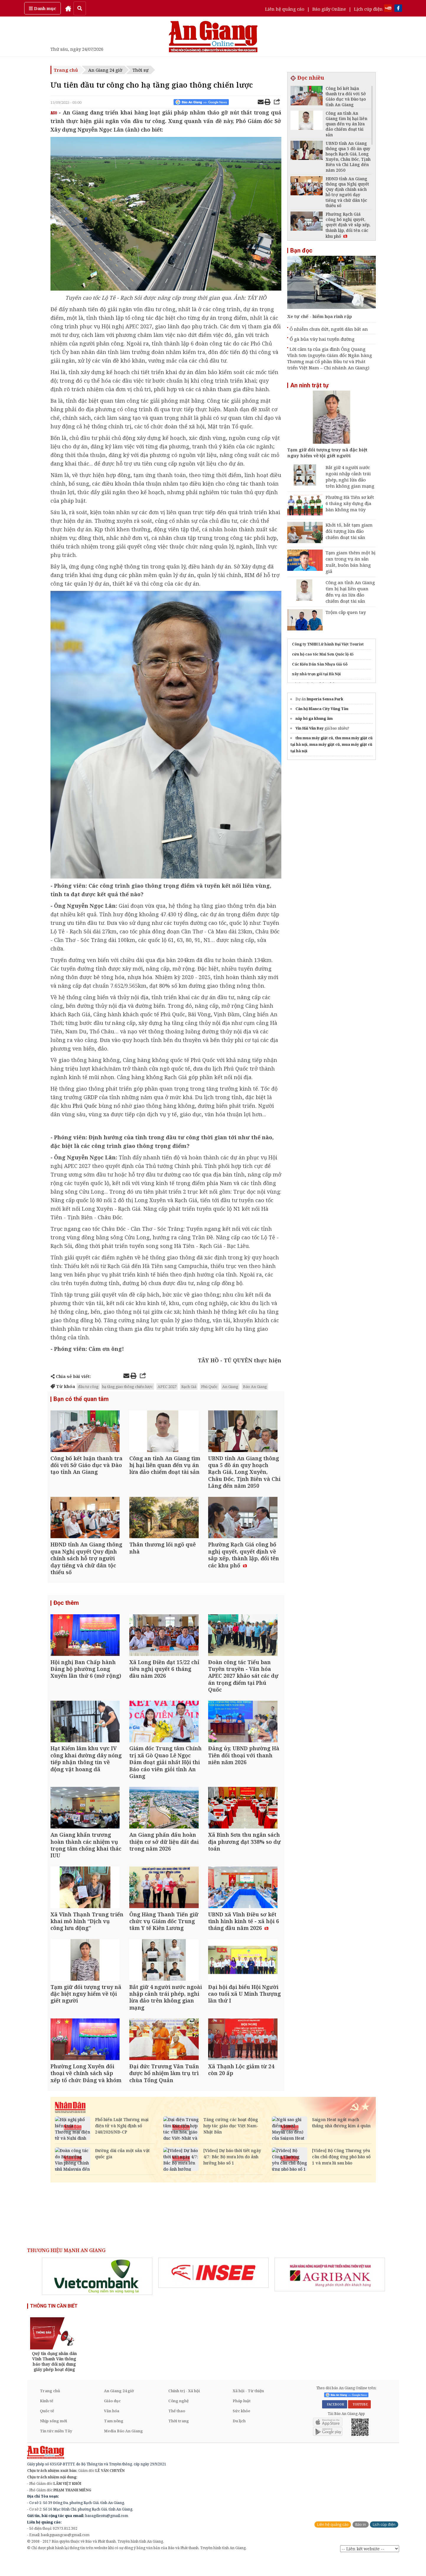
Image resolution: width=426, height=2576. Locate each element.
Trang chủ (66, 70)
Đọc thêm (66, 1607)
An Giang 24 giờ (105, 70)
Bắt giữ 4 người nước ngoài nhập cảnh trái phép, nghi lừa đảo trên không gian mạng (350, 476)
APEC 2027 (167, 1386)
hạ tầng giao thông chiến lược (127, 1386)
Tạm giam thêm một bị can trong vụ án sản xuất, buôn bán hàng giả (351, 562)
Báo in (360, 2542)
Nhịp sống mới (53, 2438)
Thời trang (178, 2438)
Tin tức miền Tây (56, 2449)
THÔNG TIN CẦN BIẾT (54, 2324)
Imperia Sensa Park (325, 699)
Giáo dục (112, 2418)
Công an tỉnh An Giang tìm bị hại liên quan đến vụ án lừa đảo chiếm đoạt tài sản (350, 591)
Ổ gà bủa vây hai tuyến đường (322, 339)
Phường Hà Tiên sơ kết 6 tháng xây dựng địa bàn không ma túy (350, 503)
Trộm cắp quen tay (346, 612)
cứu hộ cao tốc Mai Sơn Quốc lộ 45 (323, 654)
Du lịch (239, 2438)
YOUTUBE (359, 2422)
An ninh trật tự (309, 385)
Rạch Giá (188, 1386)
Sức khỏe (241, 2428)
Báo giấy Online (329, 9)
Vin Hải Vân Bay (310, 728)
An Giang (230, 1386)
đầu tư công (88, 1386)
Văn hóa (111, 2428)
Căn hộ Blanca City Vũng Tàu (322, 708)
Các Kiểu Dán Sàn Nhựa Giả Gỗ (319, 664)
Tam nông (113, 2438)
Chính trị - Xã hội (184, 2408)
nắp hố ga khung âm (314, 718)
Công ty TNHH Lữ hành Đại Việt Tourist (328, 644)
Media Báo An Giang (123, 2449)
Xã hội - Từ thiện (248, 2408)
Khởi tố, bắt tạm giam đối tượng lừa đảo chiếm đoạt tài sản (349, 531)
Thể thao (176, 2428)
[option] (97, 2294)
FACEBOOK (334, 2422)
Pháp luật (242, 2418)
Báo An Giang (255, 1386)
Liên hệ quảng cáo (284, 9)
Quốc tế (47, 2428)
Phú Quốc (85, 1105)
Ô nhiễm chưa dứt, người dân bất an (329, 329)
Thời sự (140, 70)
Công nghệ (178, 2418)
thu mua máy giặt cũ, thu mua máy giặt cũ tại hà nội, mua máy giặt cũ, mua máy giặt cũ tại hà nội (331, 744)
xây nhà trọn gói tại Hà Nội (316, 673)
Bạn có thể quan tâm (81, 1399)
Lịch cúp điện (368, 9)
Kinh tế (46, 2418)
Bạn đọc (301, 250)
